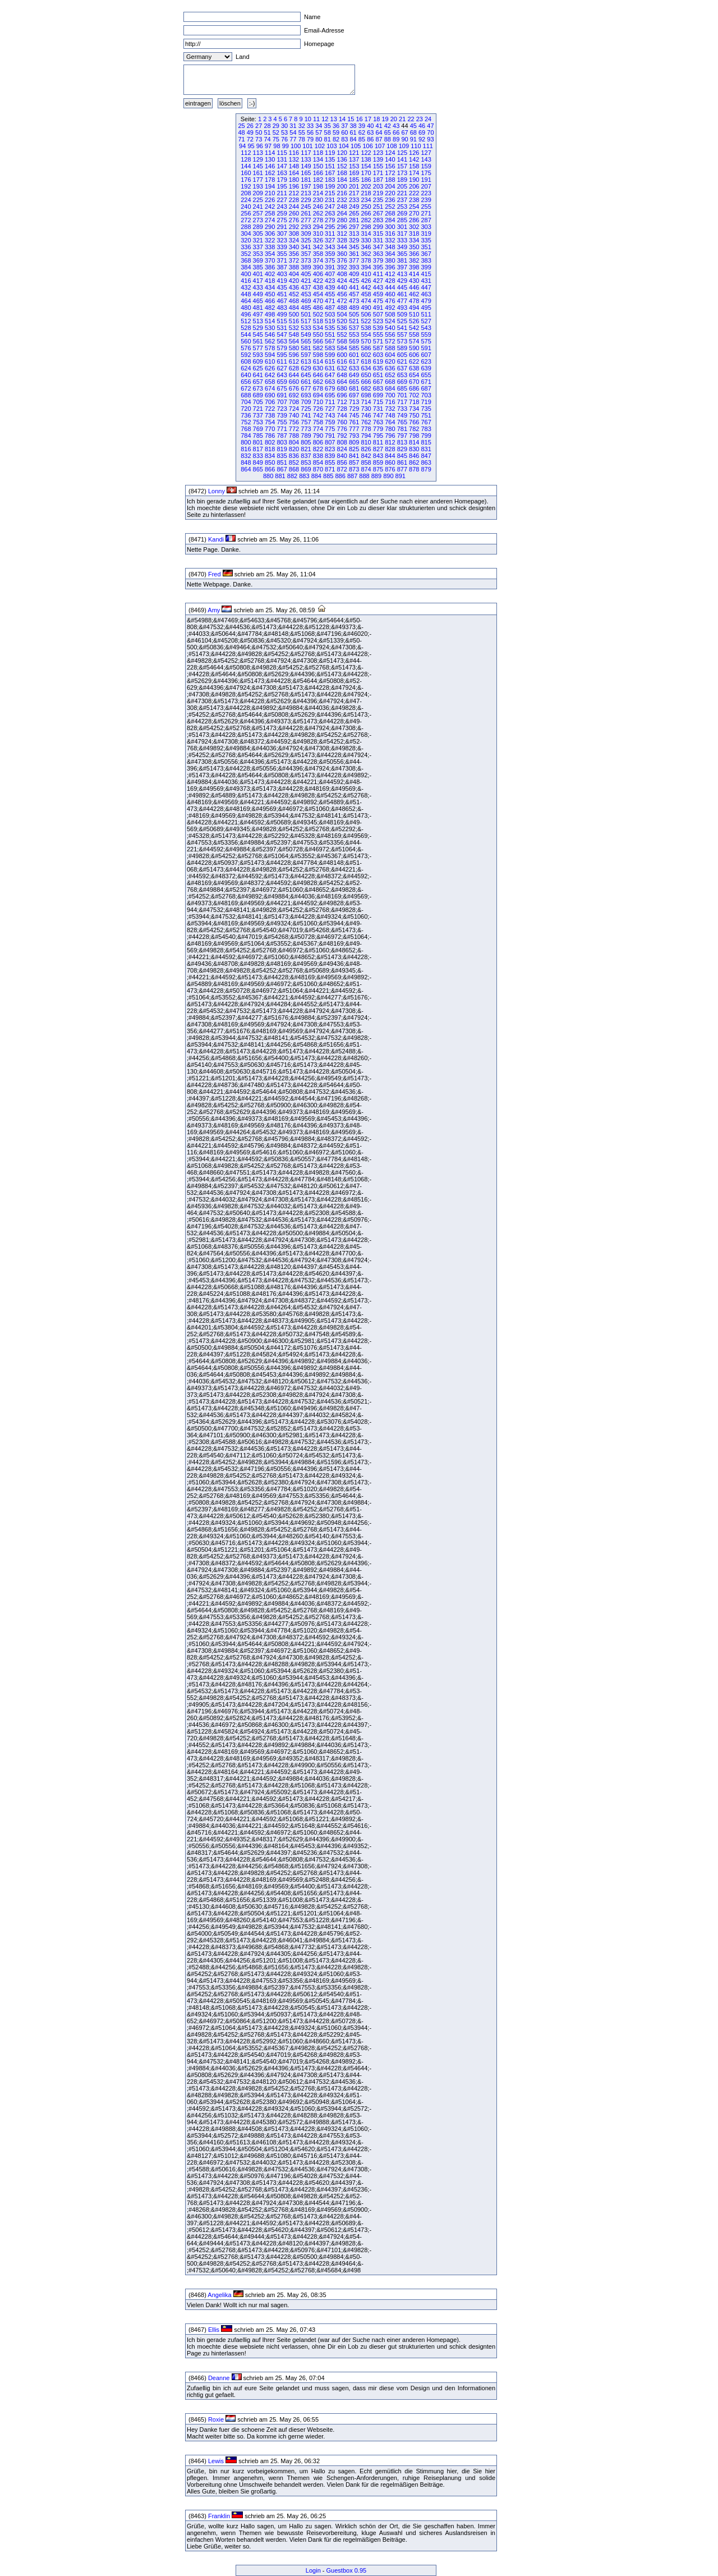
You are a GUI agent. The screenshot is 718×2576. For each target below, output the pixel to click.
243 (282, 206)
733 (402, 408)
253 (402, 206)
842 (366, 455)
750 (414, 415)
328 (342, 240)
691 (282, 395)
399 (426, 267)
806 (318, 442)
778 (366, 428)
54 (292, 132)
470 (318, 300)
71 (241, 139)
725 (306, 408)
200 (342, 186)
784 (246, 435)
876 (390, 469)
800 (246, 442)
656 (246, 381)
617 (354, 361)
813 (402, 442)
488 (342, 307)
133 (306, 159)
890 (388, 476)
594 (270, 354)
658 (270, 381)
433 (258, 287)
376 (342, 260)
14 (342, 119)
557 (402, 334)
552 (342, 334)
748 (390, 415)
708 (294, 401)
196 (294, 186)
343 (330, 247)
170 (366, 172)
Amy (214, 610)
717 (402, 401)
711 (330, 401)
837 (306, 455)
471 (330, 300)
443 (378, 287)
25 (241, 125)
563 (282, 341)
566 (318, 341)
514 (270, 321)
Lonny (216, 491)
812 (390, 442)
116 (294, 152)
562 (270, 341)
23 (419, 119)
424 (342, 280)
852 (294, 462)
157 (402, 166)
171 (378, 172)
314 (366, 233)
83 (344, 139)
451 (282, 294)
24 (428, 119)
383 (426, 260)
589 (402, 348)
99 (285, 146)
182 (318, 179)
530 (270, 327)
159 (426, 166)
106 (367, 146)
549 (306, 334)
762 (366, 422)
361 (354, 253)
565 (306, 341)
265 (354, 213)
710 (318, 401)
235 (378, 199)
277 (306, 220)
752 (246, 422)
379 (378, 260)
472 (342, 300)
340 (294, 247)
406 (318, 274)
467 (282, 300)
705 (258, 401)
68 (413, 132)
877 (402, 469)
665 (354, 381)
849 (258, 462)
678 (318, 388)
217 (354, 193)
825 (354, 449)
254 (414, 206)
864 (246, 469)
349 (402, 247)
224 (246, 199)
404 (294, 274)
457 (354, 294)
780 (390, 428)
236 (390, 199)
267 (378, 213)
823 (330, 449)
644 (294, 375)
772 (294, 428)
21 (402, 119)
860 (390, 462)
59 (336, 132)
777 (354, 428)
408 (342, 274)
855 (330, 462)
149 (306, 166)
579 (282, 348)
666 (366, 381)
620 (390, 361)
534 (318, 327)
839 (330, 455)
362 (366, 253)
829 (402, 449)
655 (426, 375)
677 (306, 388)
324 (294, 240)
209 (258, 193)
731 (378, 408)
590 (414, 348)
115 (282, 152)
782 (414, 428)
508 (390, 314)
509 (402, 314)
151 (330, 166)
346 (366, 247)
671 (426, 381)
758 (318, 422)
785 (258, 435)
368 (246, 260)
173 (402, 172)
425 (354, 280)
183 (330, 179)
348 (390, 247)
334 (414, 240)
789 (306, 435)
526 (414, 321)
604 (390, 354)
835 (282, 455)
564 (294, 341)
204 (390, 186)
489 (354, 307)
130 (270, 159)
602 (366, 354)
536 (342, 327)
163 (282, 172)
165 (306, 172)
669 (402, 381)
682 (366, 388)
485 (306, 307)
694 (318, 395)
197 (306, 186)
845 (402, 455)
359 (330, 253)
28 (267, 125)
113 (258, 152)
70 (430, 132)
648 (342, 375)
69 (421, 132)
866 (270, 469)
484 (294, 307)
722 (270, 408)
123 (378, 152)
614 (318, 361)
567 (330, 341)
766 (414, 422)
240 (246, 206)
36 (336, 125)
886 (340, 476)
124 (390, 152)
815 (426, 442)
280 (342, 220)
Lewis (216, 2461)
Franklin (219, 2516)
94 (242, 146)
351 (426, 247)
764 (390, 422)
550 (318, 334)
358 (318, 253)
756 (294, 422)
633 (354, 368)
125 (402, 152)
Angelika (219, 2294)
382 (414, 260)
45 (413, 125)
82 (336, 139)
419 (282, 280)
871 (330, 469)
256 (246, 213)
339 (282, 247)
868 (294, 469)
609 (258, 361)
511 (426, 314)
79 (310, 139)
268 (390, 213)
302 (414, 226)
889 (376, 476)
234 (366, 199)
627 (282, 368)
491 (378, 307)
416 (246, 280)
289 (258, 226)
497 (258, 314)
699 (378, 395)
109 (404, 146)
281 (354, 220)
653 (402, 375)
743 (330, 415)
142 (414, 159)
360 (342, 253)
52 (276, 132)
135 (330, 159)
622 (414, 361)
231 (330, 199)
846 (414, 455)
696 (342, 395)
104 (344, 146)
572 (390, 341)
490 (366, 307)
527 (426, 321)
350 (414, 247)
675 (282, 388)
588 (390, 348)
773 (306, 428)
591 (426, 348)
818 (270, 449)
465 (258, 300)
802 (270, 442)
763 (378, 422)
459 (378, 294)
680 (342, 388)
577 (258, 348)
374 (318, 260)
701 (402, 395)
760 (342, 422)
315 (378, 233)
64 (378, 132)
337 (258, 247)
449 (258, 294)
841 (354, 455)
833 (258, 455)
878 (414, 469)
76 (284, 139)
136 (342, 159)
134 (318, 159)
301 (402, 226)
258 (270, 213)
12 (324, 119)
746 (366, 415)
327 (330, 240)
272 (246, 220)
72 (250, 139)
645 (306, 375)
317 (402, 233)
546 (270, 334)
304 (246, 233)
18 (376, 119)
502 (318, 314)
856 (342, 462)
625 (258, 368)
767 (426, 422)
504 (342, 314)
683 (378, 388)
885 (328, 476)
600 (342, 354)
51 (267, 132)
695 (330, 395)
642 (270, 375)
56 (310, 132)
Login (313, 2570)
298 (366, 226)
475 (378, 300)
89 (396, 139)
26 (250, 125)
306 (270, 233)
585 (354, 348)
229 (306, 199)
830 (414, 449)
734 (414, 408)
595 (282, 354)
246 (318, 206)
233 (354, 199)
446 (414, 287)
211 (282, 193)
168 (342, 172)
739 (282, 415)
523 (378, 321)
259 (282, 213)
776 (342, 428)
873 (354, 469)
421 (306, 280)
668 (390, 381)
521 (354, 321)
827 (378, 449)
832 (246, 455)
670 (414, 381)
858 (366, 462)
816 (246, 449)
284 (390, 220)
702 (414, 395)
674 (270, 388)
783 (426, 428)
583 (330, 348)
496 (246, 314)
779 (378, 428)
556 (390, 334)
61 (353, 132)
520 (342, 321)
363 (378, 253)
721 (258, 408)
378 (366, 260)
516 (294, 321)
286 (414, 220)
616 (342, 361)
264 (342, 213)
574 (414, 341)
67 (404, 132)
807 (330, 442)
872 (342, 469)
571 (378, 341)
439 (330, 287)
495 (426, 307)
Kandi (216, 539)
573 (402, 341)
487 (330, 307)
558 (414, 334)
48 (241, 132)
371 (282, 260)
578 (270, 348)
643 (282, 375)
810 (366, 442)
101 (307, 146)
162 (270, 172)
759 (330, 422)
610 (270, 361)
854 (318, 462)
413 (402, 274)
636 (390, 368)
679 (330, 388)
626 (270, 368)
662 (318, 381)
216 (342, 193)
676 (294, 388)
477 (402, 300)
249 (354, 206)
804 (294, 442)
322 (270, 240)
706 (270, 401)
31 (292, 125)
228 (294, 199)
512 (246, 321)
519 (330, 321)
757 (306, 422)
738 (270, 415)
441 (354, 287)
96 (259, 146)
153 (354, 166)
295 (330, 226)
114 (270, 152)
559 (426, 334)
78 (301, 139)
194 (270, 186)
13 (333, 119)
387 (282, 267)
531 (282, 327)
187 (378, 179)
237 (402, 199)
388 (294, 267)
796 (390, 435)
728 (342, 408)
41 (378, 125)
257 (258, 213)
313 (354, 233)
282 (366, 220)
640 (246, 375)
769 (258, 428)
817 (258, 449)
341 (306, 247)
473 (354, 300)
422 (318, 280)
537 (354, 327)
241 (258, 206)
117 (306, 152)
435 (282, 287)
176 (246, 179)
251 (378, 206)
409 (354, 274)
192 (246, 186)
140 (390, 159)
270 (414, 213)
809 (354, 442)
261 (306, 213)
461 (402, 294)
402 (270, 274)
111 (428, 146)
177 (258, 179)
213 (306, 193)
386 (270, 267)
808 (342, 442)
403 (282, 274)
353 (258, 253)
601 (354, 354)
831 (426, 449)
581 (306, 348)
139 (378, 159)
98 (276, 146)
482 (270, 307)
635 (378, 368)
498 (270, 314)
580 (294, 348)
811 (378, 442)
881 (280, 476)
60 (344, 132)
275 (282, 220)
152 (342, 166)
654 (414, 375)
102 (320, 146)
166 (318, 172)
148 (294, 166)
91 (413, 139)
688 (246, 395)
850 (270, 462)
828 (390, 449)
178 (270, 179)
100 (296, 146)
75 (276, 139)
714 (366, 401)
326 (318, 240)
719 (426, 401)
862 (414, 462)
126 (414, 152)
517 (306, 321)
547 (282, 334)
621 (402, 361)
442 (366, 287)
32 (301, 125)
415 (426, 274)
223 (426, 193)
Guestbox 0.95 (346, 2570)
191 (426, 179)
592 (246, 354)
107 (380, 146)
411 (378, 274)
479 (426, 300)
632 (342, 368)
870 (318, 469)
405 (306, 274)
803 (282, 442)
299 (378, 226)
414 (414, 274)
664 (342, 381)
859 (378, 462)
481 (258, 307)
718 (414, 401)
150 (318, 166)
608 (246, 361)
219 (378, 193)
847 (426, 455)
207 (426, 186)
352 (246, 253)
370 (270, 260)
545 (258, 334)
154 (366, 166)
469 (306, 300)
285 (402, 220)
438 (318, 287)
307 (282, 233)
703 (426, 395)
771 (282, 428)
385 (258, 267)
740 (294, 415)
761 (354, 422)
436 (294, 287)
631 (330, 368)
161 (258, 172)
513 (258, 321)
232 (342, 199)
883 (304, 476)
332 (390, 240)
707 (282, 401)
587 (378, 348)
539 (378, 327)
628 (294, 368)
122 (366, 152)
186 (366, 179)
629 (306, 368)
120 (342, 152)
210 (270, 193)
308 (294, 233)
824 (342, 449)
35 (327, 125)
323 (282, 240)
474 (366, 300)
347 (378, 247)
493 (402, 307)
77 (292, 139)
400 (246, 274)
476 (390, 300)
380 (390, 260)
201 (354, 186)
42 (387, 125)
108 (391, 146)
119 (330, 152)
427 (378, 280)
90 (404, 139)
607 (426, 354)
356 (294, 253)
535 (330, 327)
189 (402, 179)
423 (330, 280)
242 (270, 206)
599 (330, 354)
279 (330, 220)
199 (330, 186)
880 (268, 476)
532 (294, 327)
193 (258, 186)
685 (402, 388)
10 (308, 119)
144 (246, 166)
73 (258, 139)
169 (354, 172)
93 (430, 139)
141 (402, 159)
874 (366, 469)
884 (316, 476)
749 (402, 415)
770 (270, 428)
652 (390, 375)
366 (414, 253)
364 (390, 253)
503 (330, 314)
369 (258, 260)
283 (378, 220)
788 (294, 435)
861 (402, 462)
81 (327, 139)
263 (330, 213)
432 (246, 287)
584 (342, 348)
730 (366, 408)
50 (258, 132)
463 (426, 294)
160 (246, 172)
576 (246, 348)
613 (306, 361)
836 (294, 455)
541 (402, 327)
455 (330, 294)
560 (246, 341)
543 (426, 327)
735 (426, 408)
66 (396, 132)
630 (318, 368)
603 (378, 354)
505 (354, 314)
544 (246, 334)
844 (390, 455)
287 (426, 220)
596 (294, 354)
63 (370, 132)
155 (378, 166)
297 (354, 226)
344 (342, 247)
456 (342, 294)
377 (354, 260)
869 (306, 469)
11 (316, 119)
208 (246, 193)
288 (246, 226)
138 (366, 159)
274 (270, 220)
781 (402, 428)
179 (282, 179)
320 (246, 240)
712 (342, 401)
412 (390, 274)
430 (414, 280)
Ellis (213, 2329)
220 (390, 193)
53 (284, 132)
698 (366, 395)
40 (370, 125)
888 (364, 476)
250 (366, 206)
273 (258, 220)
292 (294, 226)
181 (306, 179)
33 (310, 125)
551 (330, 334)
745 (354, 415)
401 (258, 274)
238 (414, 199)
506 (366, 314)
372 (294, 260)
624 (246, 368)
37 (344, 125)
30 (284, 125)
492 (390, 307)
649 (354, 375)
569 (354, 341)
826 (366, 449)
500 (294, 314)
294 (318, 226)
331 (378, 240)
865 (258, 469)
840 (342, 455)
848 (246, 462)
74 (267, 139)
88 (387, 139)
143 (426, 159)
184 (342, 179)
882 (292, 476)
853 (306, 462)
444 (390, 287)
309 (306, 233)
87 (378, 139)
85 (361, 139)
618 (366, 361)
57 (318, 132)
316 (390, 233)
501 (306, 314)
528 (246, 327)
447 (426, 287)
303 (426, 226)
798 (414, 435)
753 (258, 422)
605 (402, 354)
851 (282, 462)
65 (387, 132)
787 (282, 435)
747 (378, 415)
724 (294, 408)
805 (306, 442)
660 (294, 381)
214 (318, 193)
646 (318, 375)
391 (330, 267)
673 (258, 388)
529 (258, 327)
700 (390, 395)
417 (258, 280)
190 (414, 179)
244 (294, 206)
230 (318, 199)
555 (378, 334)
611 (282, 361)
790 (318, 435)
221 (402, 193)
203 (378, 186)
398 (414, 267)
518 (318, 321)
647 (330, 375)
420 (294, 280)
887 (352, 476)
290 (270, 226)
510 (414, 314)
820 (294, 449)
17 (368, 119)
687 (426, 388)
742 (318, 415)
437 (306, 287)
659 (282, 381)
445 (402, 287)
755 (282, 422)
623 (426, 361)
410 (366, 274)
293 (306, 226)
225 (258, 199)
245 (306, 206)
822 (318, 449)
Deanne (219, 2378)
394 (366, 267)
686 (414, 388)
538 (366, 327)
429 (402, 280)
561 (258, 341)
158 (414, 166)
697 (354, 395)
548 (294, 334)
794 (366, 435)
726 (318, 408)
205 (402, 186)
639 (426, 368)
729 (354, 408)
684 (390, 388)
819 (282, 449)
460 (390, 294)
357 (306, 253)
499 (282, 314)
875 (378, 469)
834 (270, 455)
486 (318, 307)
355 (282, 253)
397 (402, 267)
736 (246, 415)
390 (318, 267)
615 (330, 361)
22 (410, 119)
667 (378, 381)
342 (318, 247)
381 (402, 260)
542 (414, 327)
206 (414, 186)
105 (356, 146)
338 (270, 247)
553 (354, 334)
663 (330, 381)
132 (294, 159)
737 (258, 415)
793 (354, 435)
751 (426, 415)
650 (366, 375)
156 (390, 166)
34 (318, 125)
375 (330, 260)
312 (342, 233)
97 (268, 146)
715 (378, 401)
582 (318, 348)
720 (246, 408)
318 (414, 233)
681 (354, 388)
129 (258, 159)
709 (306, 401)
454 (318, 294)
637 (402, 368)
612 (294, 361)
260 (294, 213)
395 (378, 267)
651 (378, 375)
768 (246, 428)
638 (414, 368)
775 (330, 428)
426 (366, 280)
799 (426, 435)
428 (390, 280)
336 (246, 247)
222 (414, 193)
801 (258, 442)
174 (414, 172)
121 (354, 152)
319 (426, 233)
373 (306, 260)
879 (426, 469)
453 (306, 294)
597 (306, 354)
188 (390, 179)
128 (246, 159)
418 (270, 280)
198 (318, 186)
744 (342, 415)
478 (414, 300)
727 (330, 408)
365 (402, 253)
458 (366, 294)
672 (246, 388)
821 (306, 449)
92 (421, 139)
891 (400, 476)
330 (366, 240)
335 (426, 240)
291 (282, 226)
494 (414, 307)
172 (390, 172)
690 (270, 395)
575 (426, 341)
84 (353, 139)
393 (354, 267)
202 (366, 186)
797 (402, 435)
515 (282, 321)
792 (342, 435)
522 (366, 321)
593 (258, 354)
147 (282, 166)
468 (294, 300)
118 (318, 152)
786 (270, 435)
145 (258, 166)
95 (250, 146)
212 (294, 193)
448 (246, 294)
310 (318, 233)
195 (282, 186)
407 (330, 274)
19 (384, 119)
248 (342, 206)
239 (426, 199)
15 (350, 119)
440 (342, 287)
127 (426, 152)
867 (282, 469)
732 (390, 408)
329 (354, 240)
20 (393, 119)
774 (318, 428)
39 (361, 125)
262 (318, 213)
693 (306, 395)
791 (330, 435)
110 (416, 146)
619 (378, 361)
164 (294, 172)
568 (342, 341)
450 (270, 294)
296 (342, 226)
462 (414, 294)
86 (370, 139)
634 (366, 368)
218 (366, 193)
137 (354, 159)
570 (366, 341)
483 (282, 307)
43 (396, 125)
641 (258, 375)
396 (390, 267)
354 (270, 253)
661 (306, 381)
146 (270, 166)
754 (270, 422)
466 (270, 300)
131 (282, 159)
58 (327, 132)
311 (330, 233)
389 (306, 267)
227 (282, 199)
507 (378, 314)
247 (330, 206)
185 (354, 179)
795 (378, 435)
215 (330, 193)
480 (246, 307)
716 (390, 401)
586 (366, 348)
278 (318, 220)
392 (342, 267)
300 (390, 226)
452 (294, 294)
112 (246, 152)
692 (294, 395)
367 (426, 253)
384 (246, 267)
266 (366, 213)
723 (282, 408)
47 (430, 125)
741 (306, 415)
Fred (214, 574)
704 (246, 401)
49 (250, 132)
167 (330, 172)
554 (366, 334)
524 (390, 321)
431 (426, 280)
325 (306, 240)
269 (402, 213)
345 (354, 247)
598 (318, 354)
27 (258, 125)
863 (426, 462)
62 (361, 132)
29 (276, 125)
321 (258, 240)
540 (390, 327)
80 (318, 139)
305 (258, 233)
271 (426, 213)
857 (354, 462)
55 (301, 132)
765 (402, 422)
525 (402, 321)
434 (270, 287)
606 (414, 354)
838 (318, 455)
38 (353, 125)
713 (354, 401)
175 (426, 172)
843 (378, 455)
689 (258, 395)
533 (306, 327)
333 (402, 240)
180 (294, 179)
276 (294, 220)
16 (359, 119)
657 (258, 381)
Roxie (216, 2419)
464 (246, 300)
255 (426, 206)
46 (421, 125)
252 (390, 206)
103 (331, 146)
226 (270, 199)
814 (414, 442)
